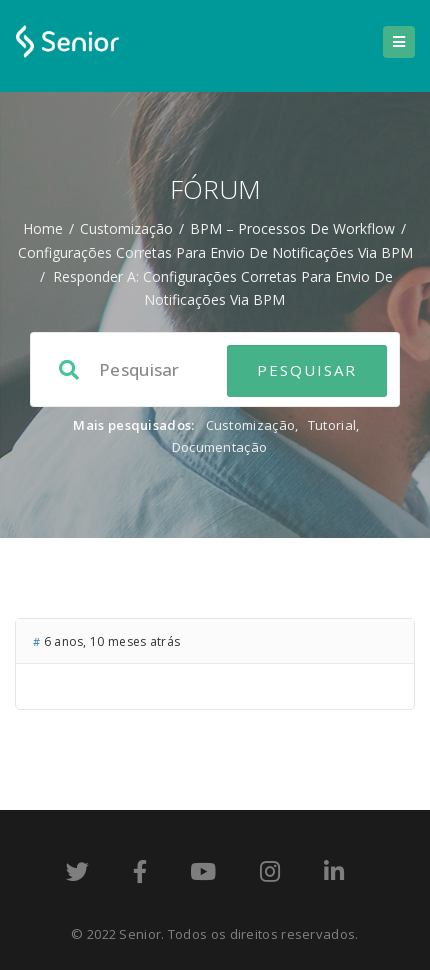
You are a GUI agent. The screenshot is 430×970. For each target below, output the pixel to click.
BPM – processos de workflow (292, 228)
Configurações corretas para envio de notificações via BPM (215, 252)
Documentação (220, 447)
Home (43, 228)
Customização (126, 228)
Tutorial (332, 425)
